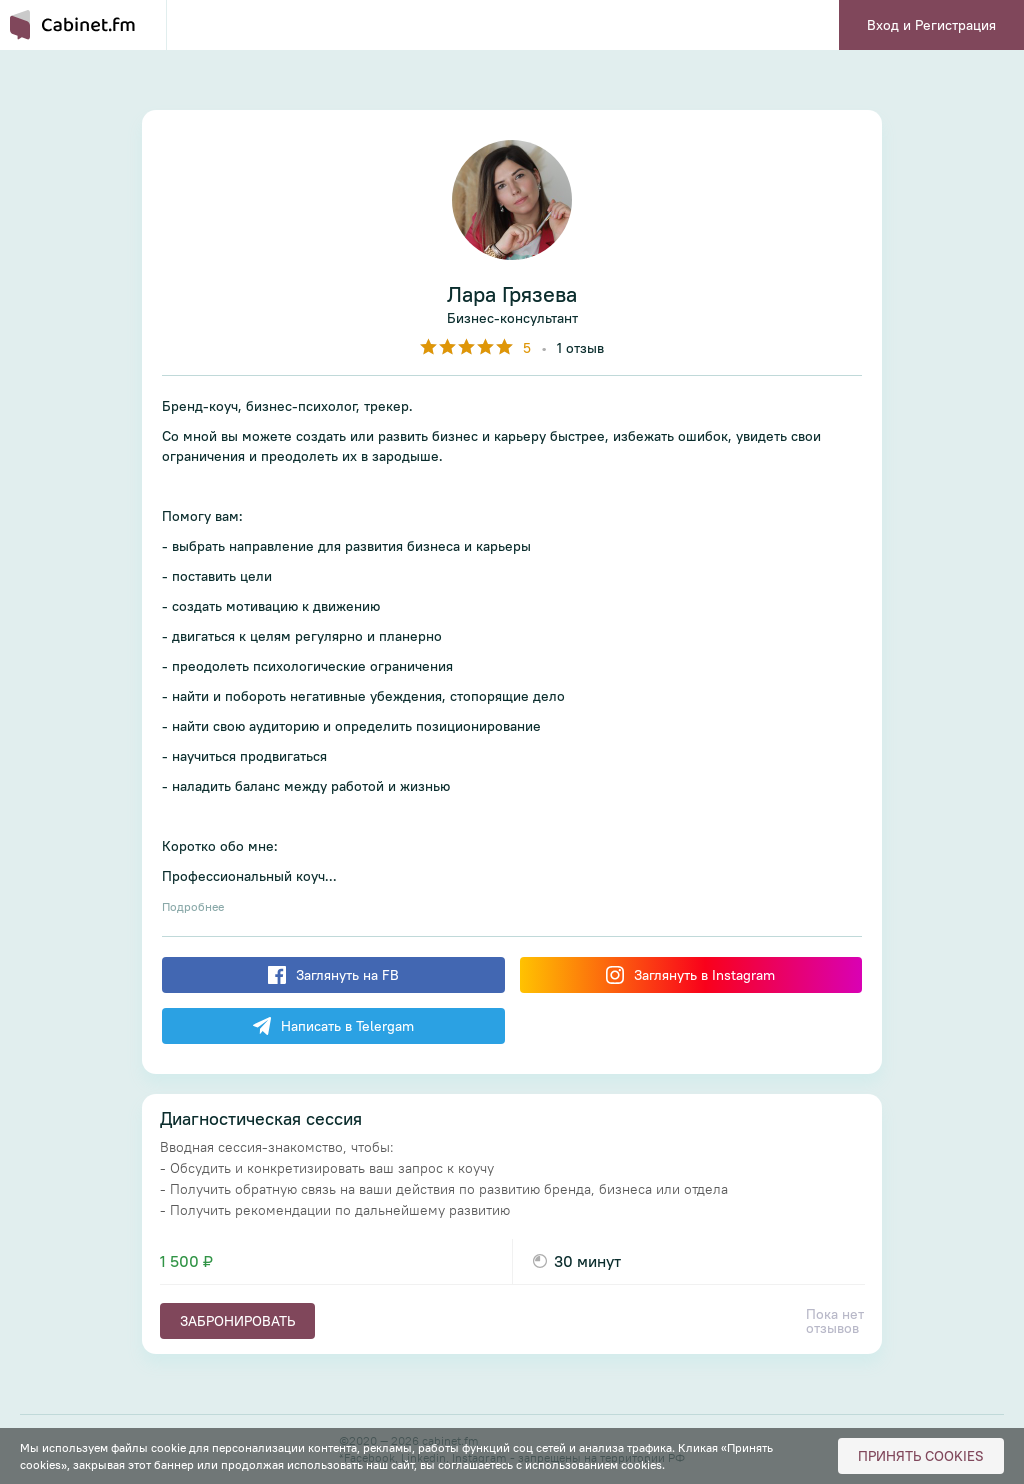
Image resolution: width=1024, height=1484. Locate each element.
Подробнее (193, 906)
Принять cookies (921, 1456)
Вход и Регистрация (931, 25)
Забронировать (237, 1321)
